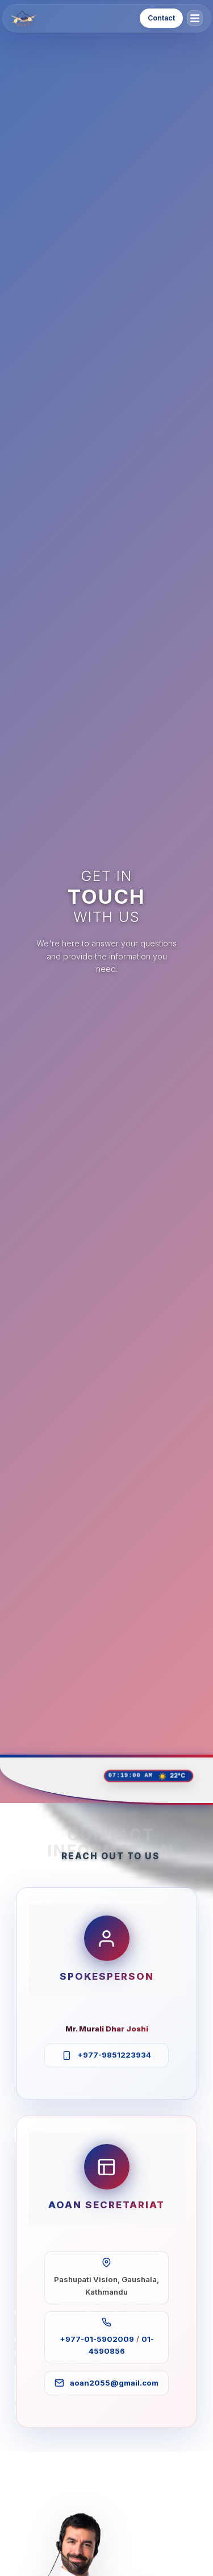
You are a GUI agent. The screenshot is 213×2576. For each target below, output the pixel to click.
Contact (161, 18)
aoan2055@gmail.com (114, 2382)
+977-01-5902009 (97, 2339)
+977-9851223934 (114, 2054)
